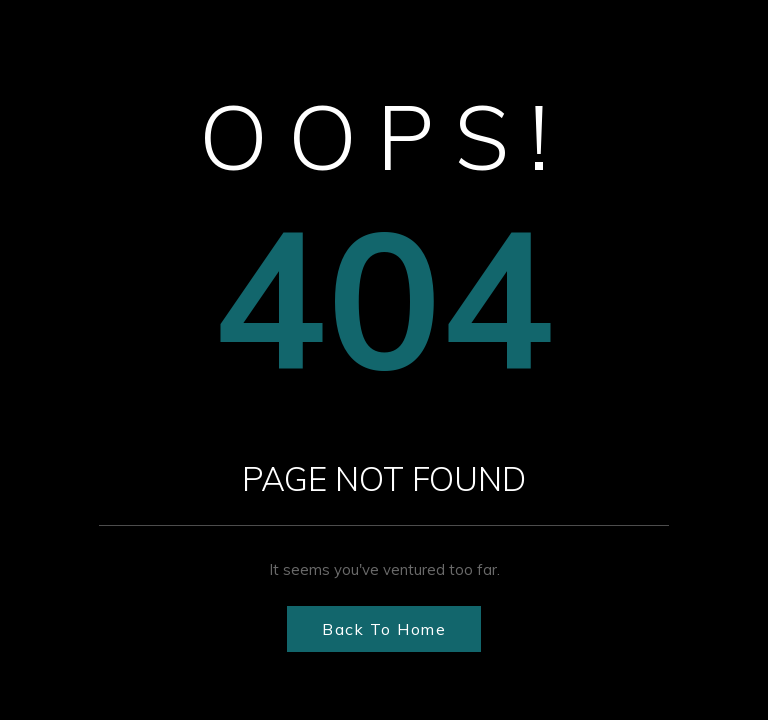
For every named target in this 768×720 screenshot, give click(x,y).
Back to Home (384, 629)
